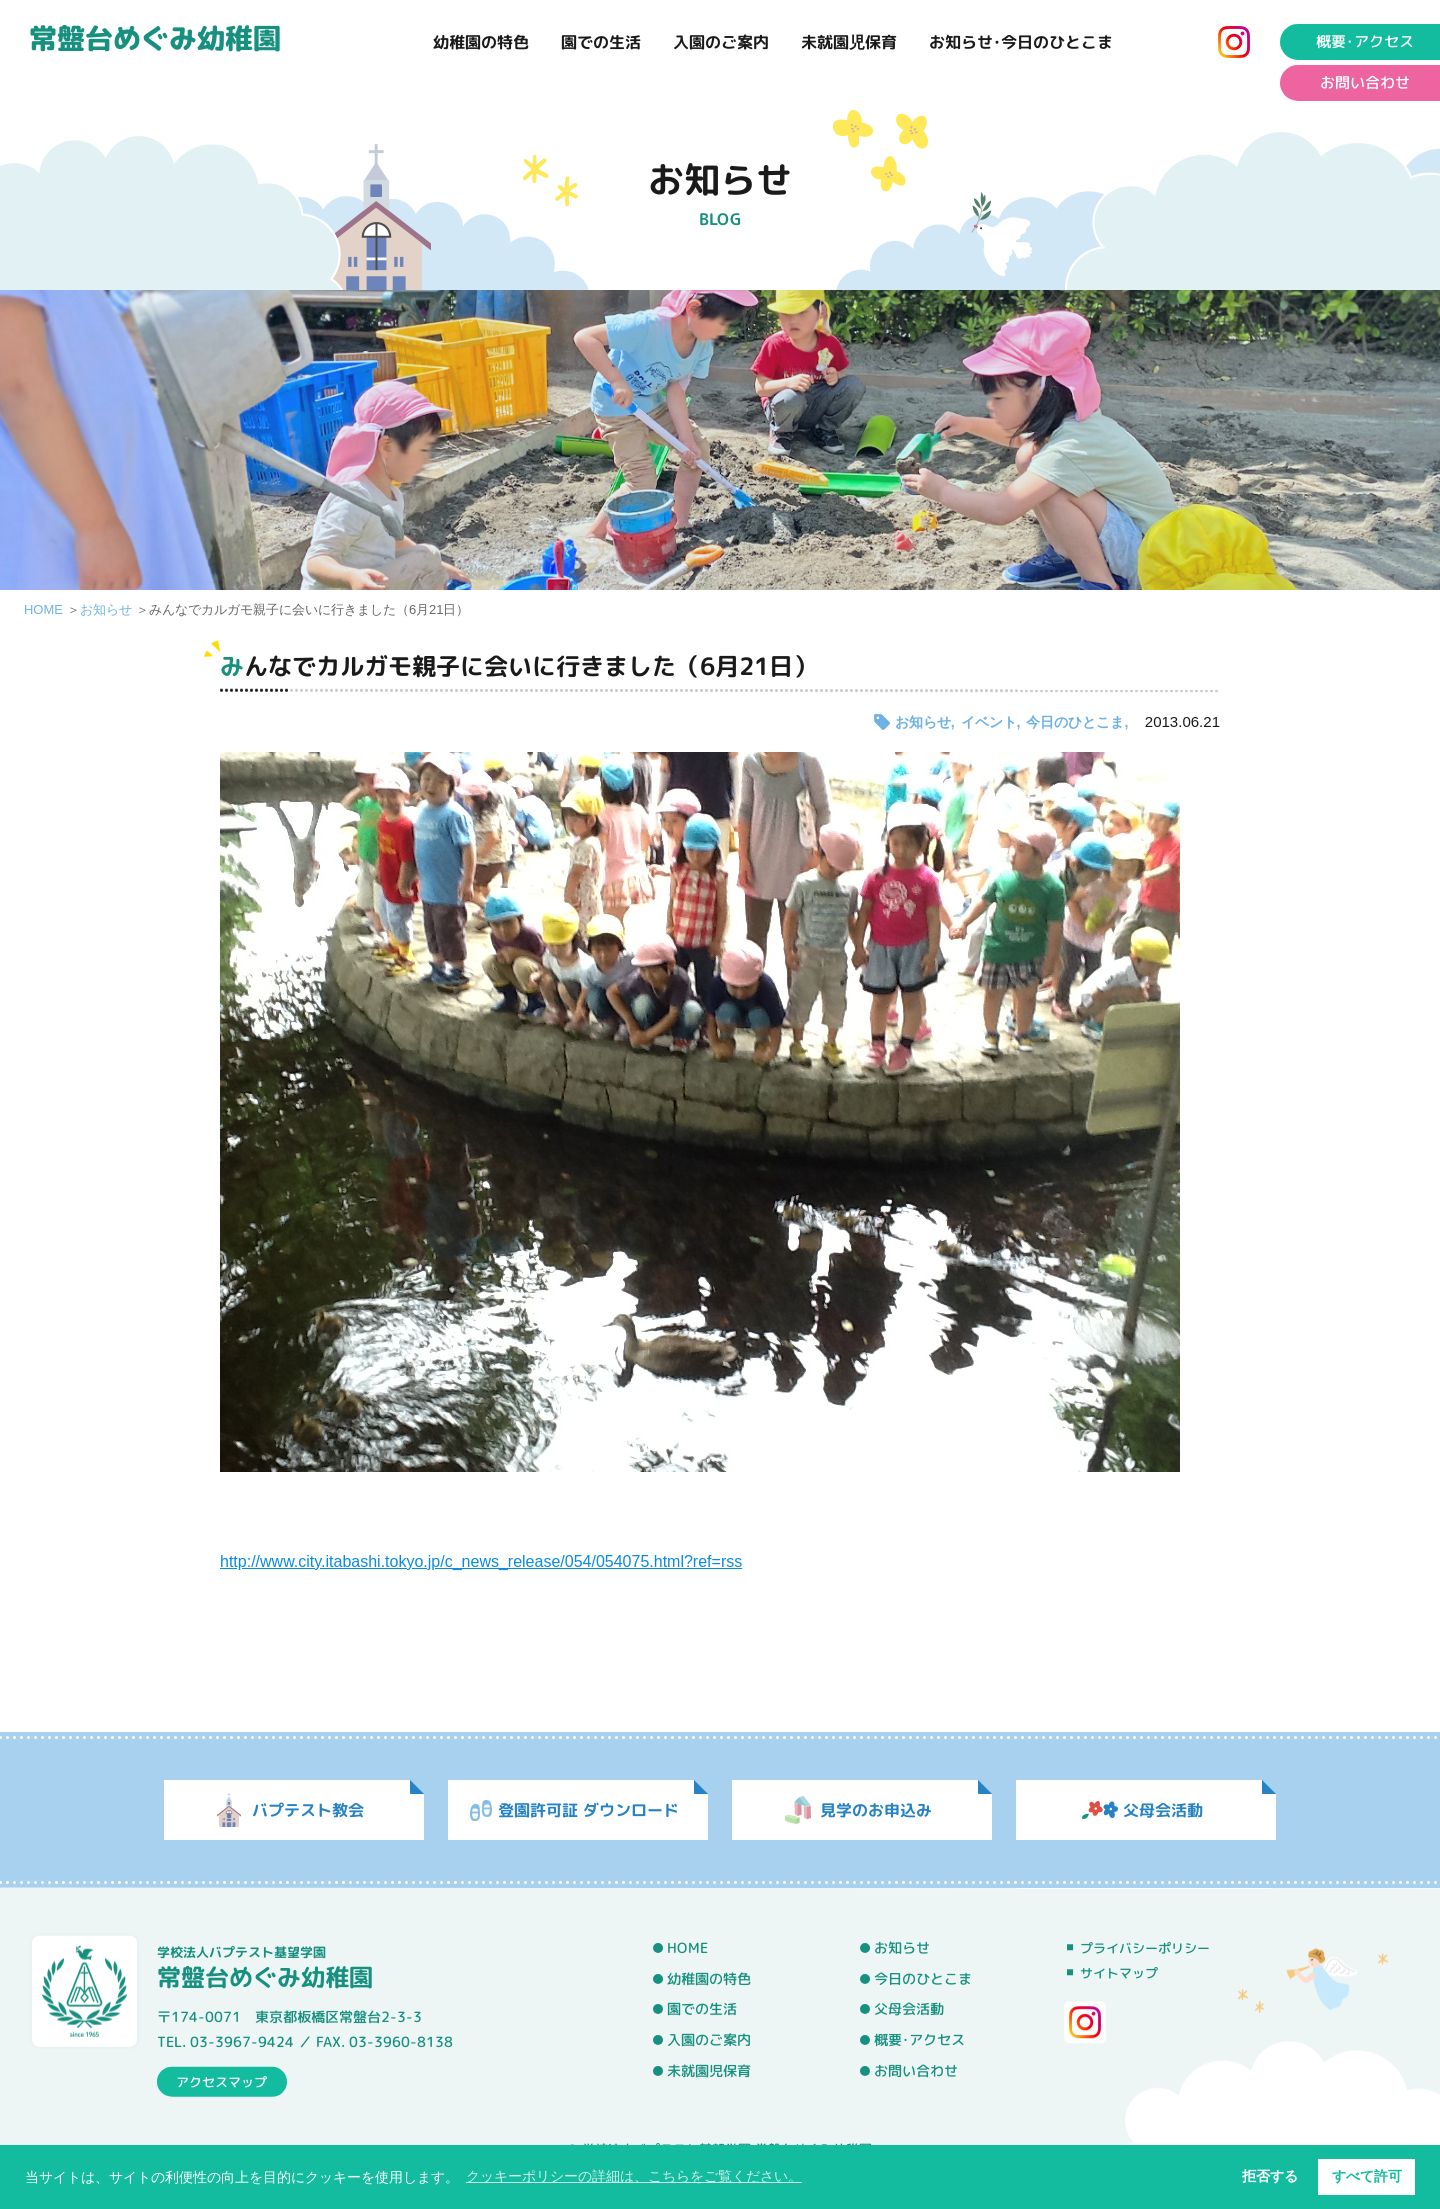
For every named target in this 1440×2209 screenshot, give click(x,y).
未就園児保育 (849, 42)
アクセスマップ (221, 2081)
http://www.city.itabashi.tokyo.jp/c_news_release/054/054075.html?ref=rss (481, 1561)
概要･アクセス (919, 2040)
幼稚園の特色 (481, 42)
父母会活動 (909, 2009)
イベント (989, 722)
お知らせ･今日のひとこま (1021, 42)
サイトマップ (1119, 1973)
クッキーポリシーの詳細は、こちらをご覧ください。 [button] (634, 2176)
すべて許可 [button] (1367, 2176)
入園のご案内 (721, 42)
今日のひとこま (1075, 722)
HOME (43, 609)
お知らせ (106, 609)
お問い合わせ (916, 2070)
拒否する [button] (1270, 2176)
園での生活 (601, 42)
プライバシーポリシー (1145, 1948)
